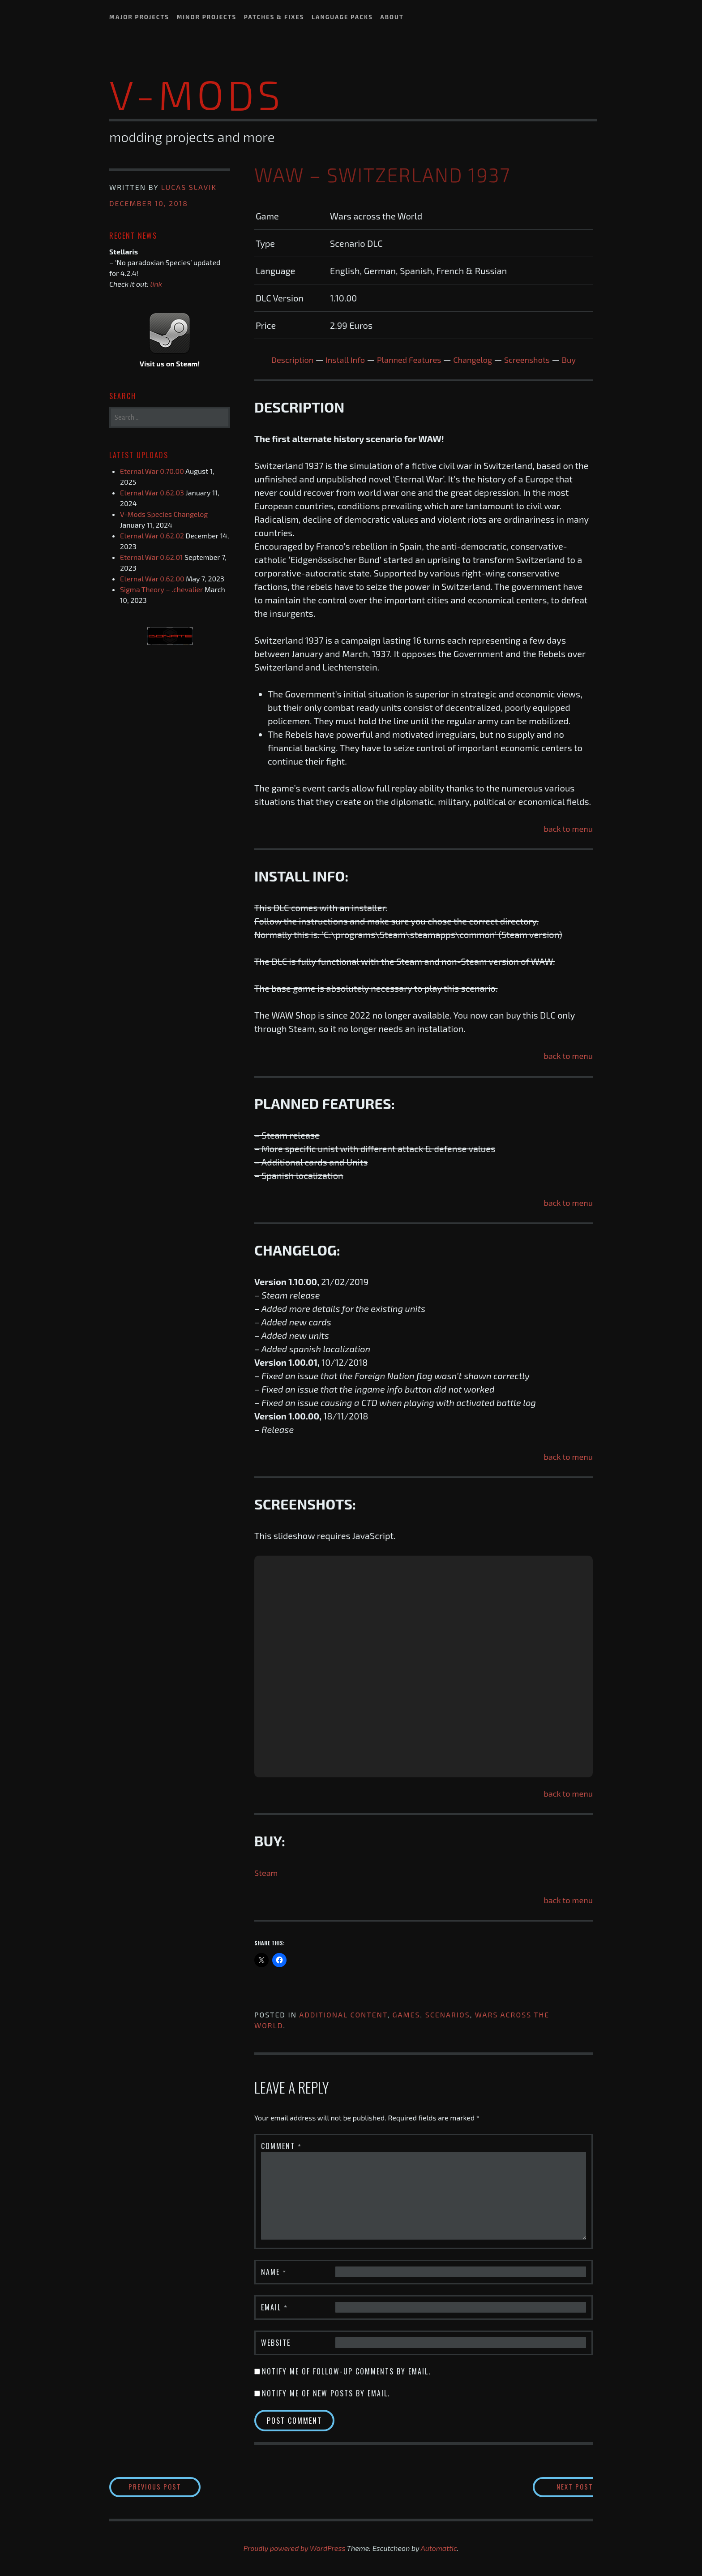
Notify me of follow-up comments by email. (346, 2370)
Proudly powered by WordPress (295, 2549)
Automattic (439, 2549)
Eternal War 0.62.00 (152, 578)
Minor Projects (206, 17)
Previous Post (174, 2487)
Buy (580, 359)
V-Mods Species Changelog (164, 514)
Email (274, 2306)
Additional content (343, 2014)
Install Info (338, 359)
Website (276, 2342)
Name (274, 2271)
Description (282, 359)
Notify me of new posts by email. (326, 2392)
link (156, 284)
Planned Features (407, 359)
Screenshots (535, 359)
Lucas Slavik (189, 187)
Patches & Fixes (274, 17)
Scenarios (447, 2014)
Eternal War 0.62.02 (152, 535)
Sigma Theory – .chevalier (161, 589)
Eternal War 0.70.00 (152, 471)
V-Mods (196, 93)
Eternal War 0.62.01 (151, 557)
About (392, 17)
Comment (281, 2145)
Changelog (477, 359)
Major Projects (139, 17)
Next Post (557, 2487)
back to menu (566, 828)
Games (406, 2014)
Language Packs (342, 17)
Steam (267, 1871)
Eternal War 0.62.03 (152, 492)
